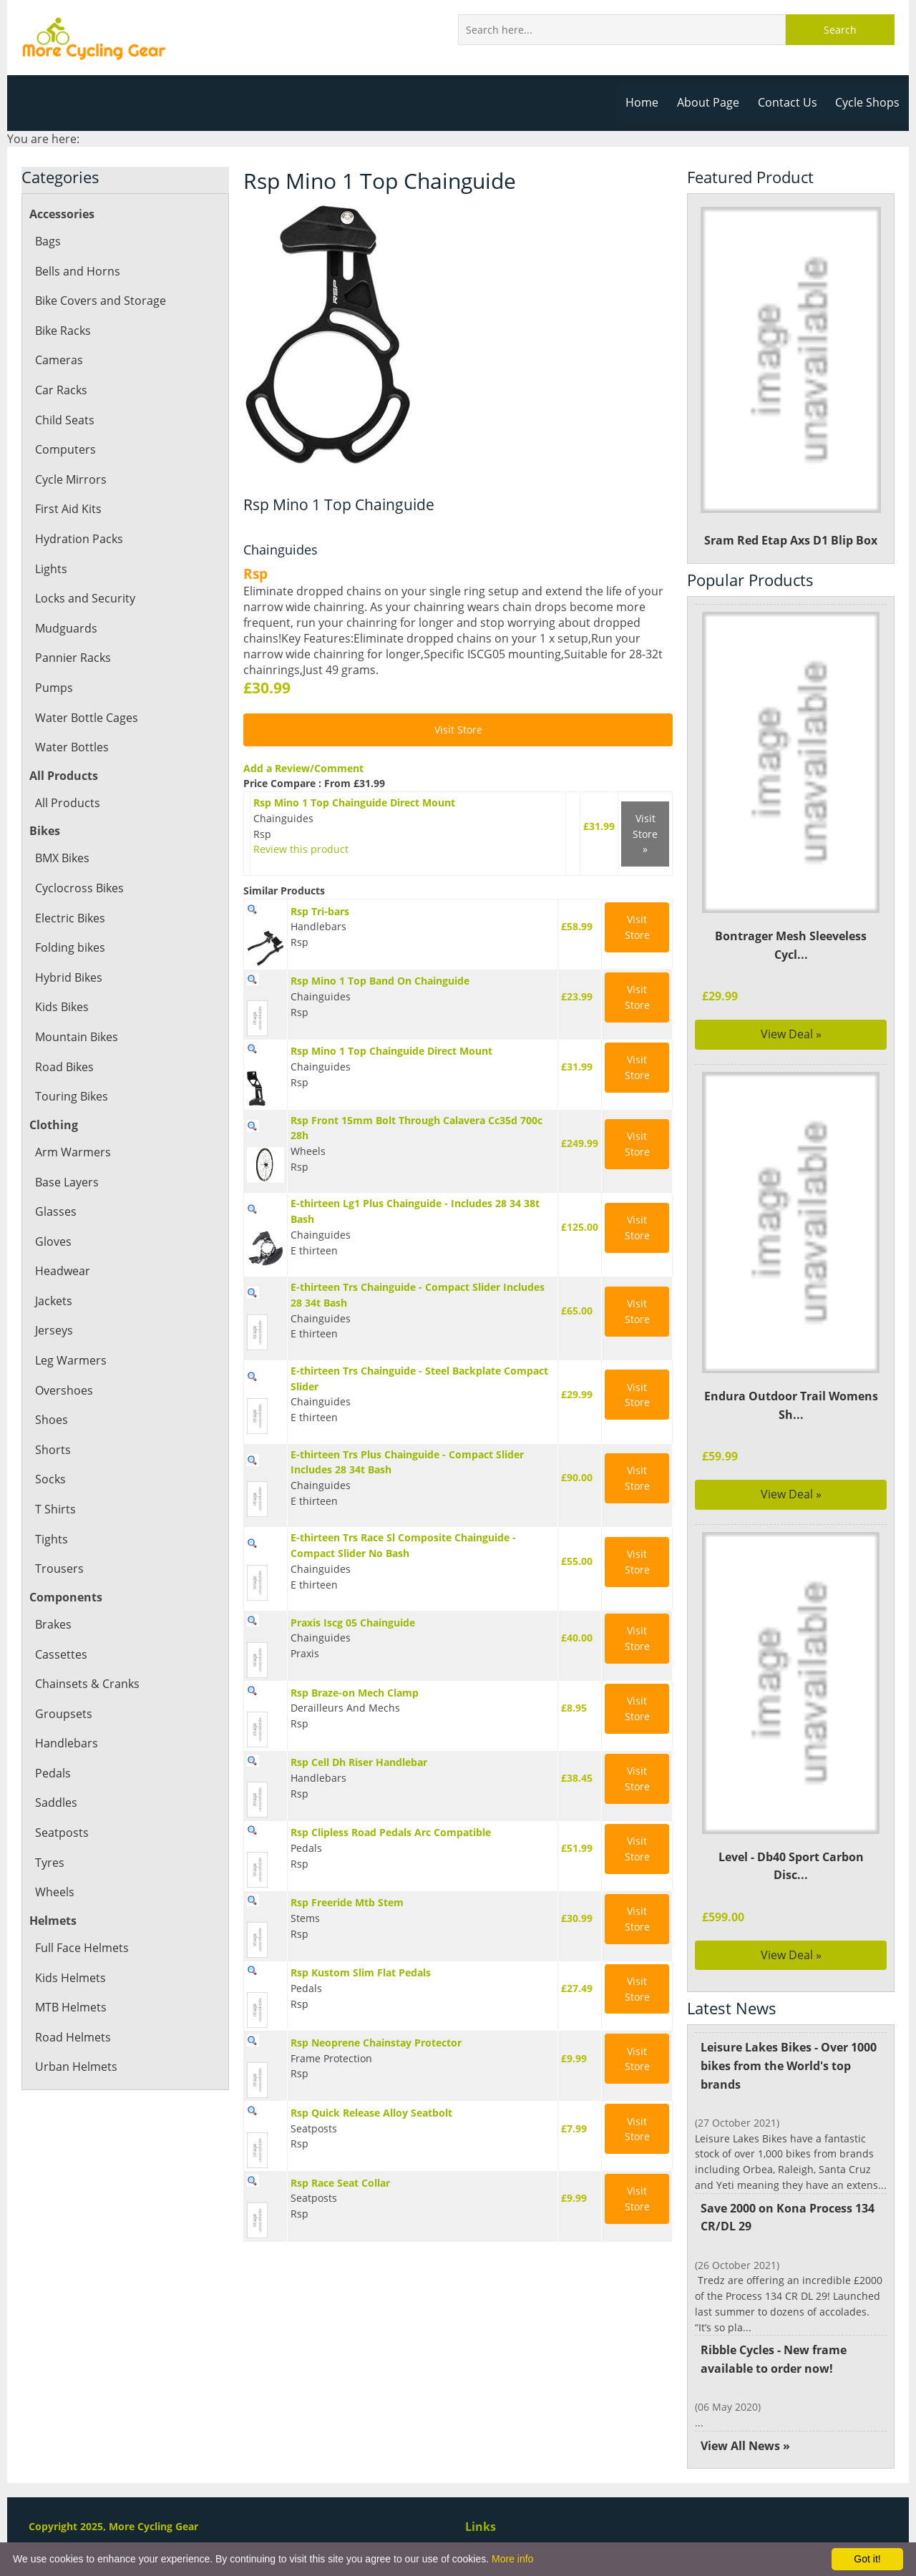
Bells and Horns (77, 271)
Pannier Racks (72, 657)
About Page (711, 102)
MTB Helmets (71, 2007)
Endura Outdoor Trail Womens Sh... (790, 1405)
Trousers (58, 1568)
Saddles (56, 1802)
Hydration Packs (78, 539)
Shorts (52, 1450)
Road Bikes (64, 1067)
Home (646, 102)
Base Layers (66, 1182)
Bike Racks (63, 330)
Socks (50, 1479)
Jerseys (53, 1330)
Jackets (53, 1301)
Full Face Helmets (81, 1948)
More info (512, 2559)
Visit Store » (645, 834)
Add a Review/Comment (301, 768)
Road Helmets (72, 2037)
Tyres (49, 1862)
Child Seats (64, 420)
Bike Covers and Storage (100, 300)
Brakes (53, 1624)
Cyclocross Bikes (78, 888)
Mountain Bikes (76, 1037)
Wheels (54, 1892)
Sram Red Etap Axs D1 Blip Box (791, 377)
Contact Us (789, 102)
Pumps (53, 688)
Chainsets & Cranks (86, 1684)
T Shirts (54, 1509)
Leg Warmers (70, 1360)
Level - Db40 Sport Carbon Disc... (791, 1866)
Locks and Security (84, 598)
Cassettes (60, 1654)
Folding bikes (69, 947)
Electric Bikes (69, 918)
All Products (67, 803)
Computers (64, 449)
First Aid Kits (68, 509)
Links (480, 2526)
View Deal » (791, 1034)
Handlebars (66, 1743)
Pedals (52, 1773)
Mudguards (65, 628)
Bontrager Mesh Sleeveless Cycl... (790, 945)
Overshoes (63, 1390)
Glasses (55, 1211)
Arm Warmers (72, 1152)
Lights (51, 569)
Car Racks (61, 390)
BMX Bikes (63, 858)
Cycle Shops (868, 102)
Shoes (51, 1420)
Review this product (298, 849)
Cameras (58, 360)
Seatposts (61, 1832)
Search (840, 29)
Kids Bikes (62, 1007)
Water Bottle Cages (86, 718)
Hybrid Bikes (68, 977)
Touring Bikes (71, 1096)
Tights (51, 1539)
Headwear (62, 1271)
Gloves (53, 1241)
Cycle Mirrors (70, 479)
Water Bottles (71, 747)
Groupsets (62, 1714)
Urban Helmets (75, 2066)
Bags (48, 241)
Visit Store (458, 729)
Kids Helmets (69, 1978)
